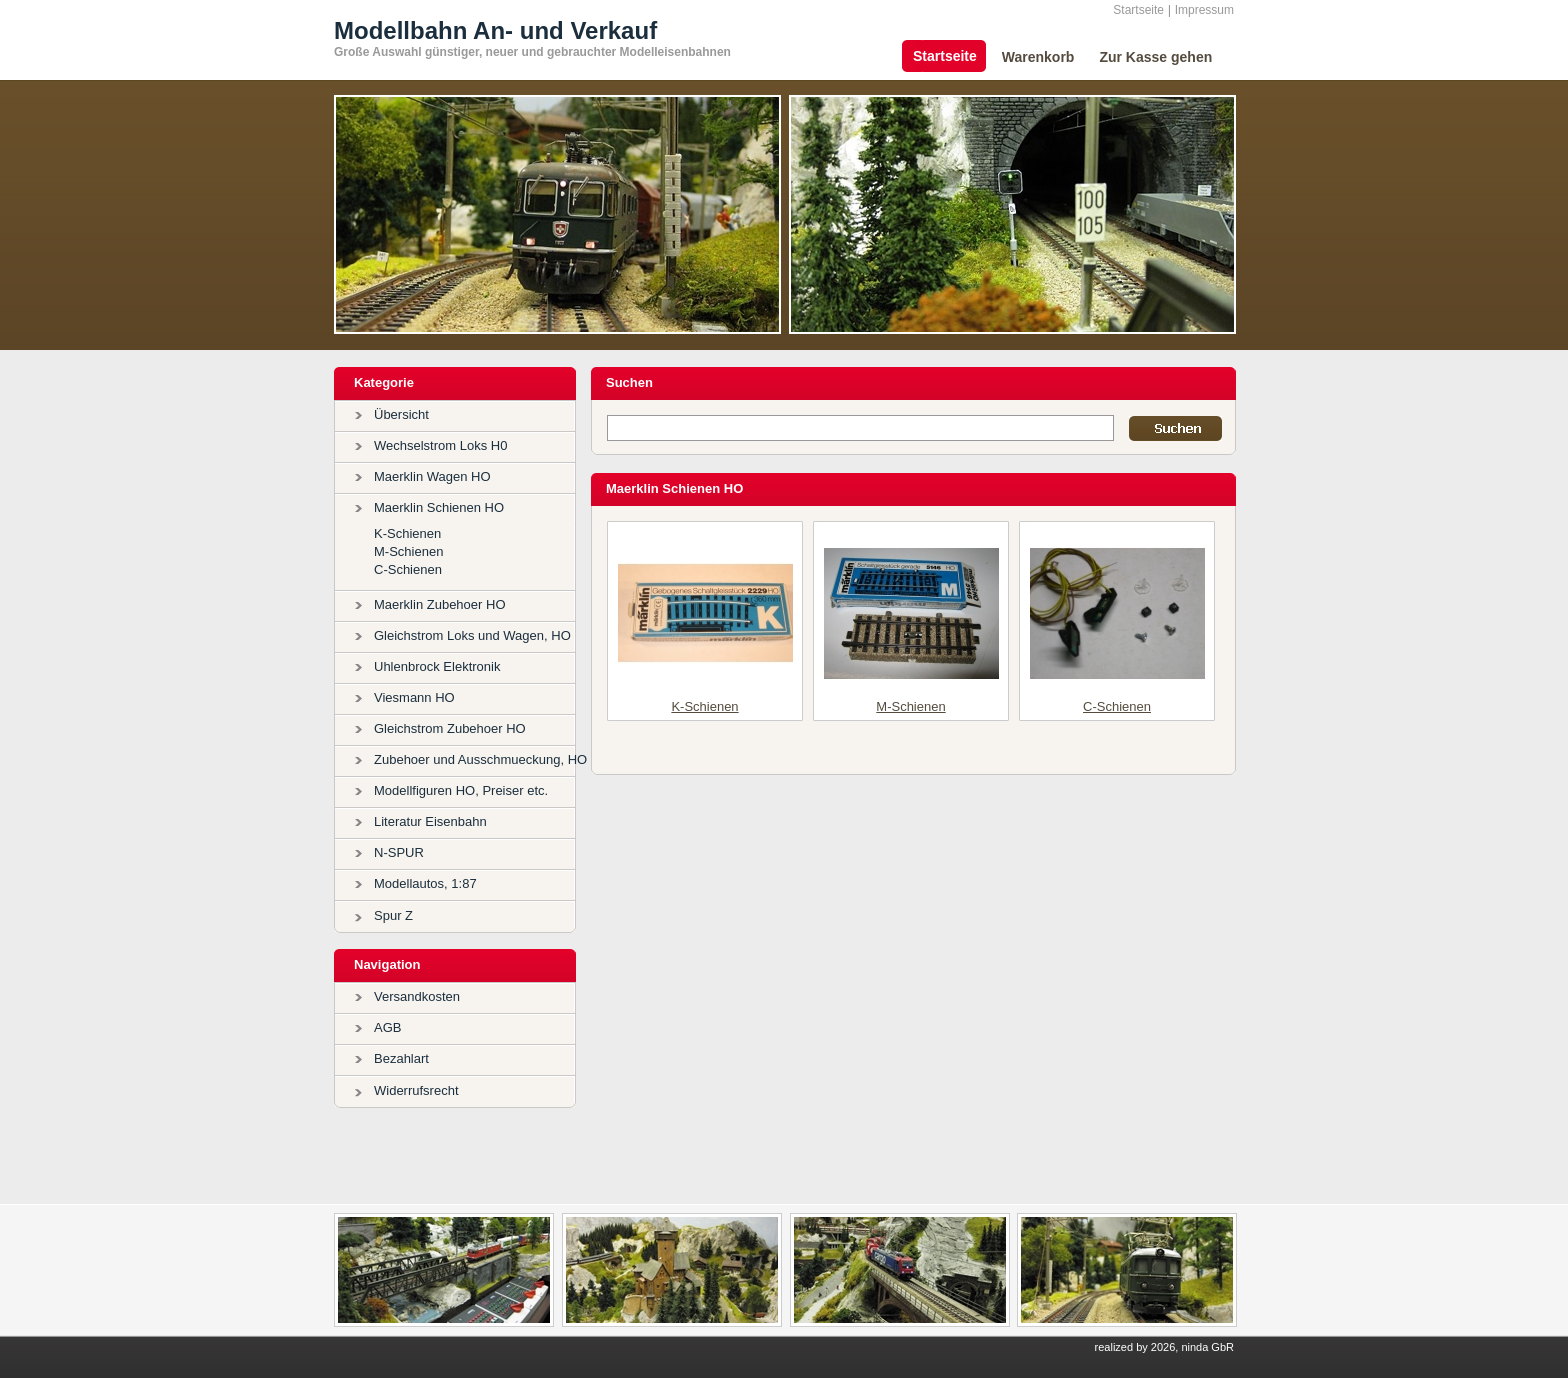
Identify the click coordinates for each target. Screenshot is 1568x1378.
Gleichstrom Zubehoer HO (450, 728)
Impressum (1204, 10)
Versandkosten (417, 996)
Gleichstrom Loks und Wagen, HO (472, 635)
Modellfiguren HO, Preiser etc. (461, 790)
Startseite (1138, 10)
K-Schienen (407, 533)
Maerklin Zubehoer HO (440, 604)
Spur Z (393, 915)
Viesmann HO (414, 697)
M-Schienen (408, 551)
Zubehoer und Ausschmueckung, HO (480, 759)
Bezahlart (401, 1058)
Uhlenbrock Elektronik (437, 666)
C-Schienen (408, 569)
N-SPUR (399, 852)
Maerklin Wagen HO (432, 476)
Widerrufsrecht (416, 1090)
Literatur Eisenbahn (430, 821)
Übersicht (401, 414)
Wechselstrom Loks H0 (440, 445)
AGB (387, 1027)
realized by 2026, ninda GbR (1164, 1347)
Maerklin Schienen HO (439, 507)
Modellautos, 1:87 (425, 883)
